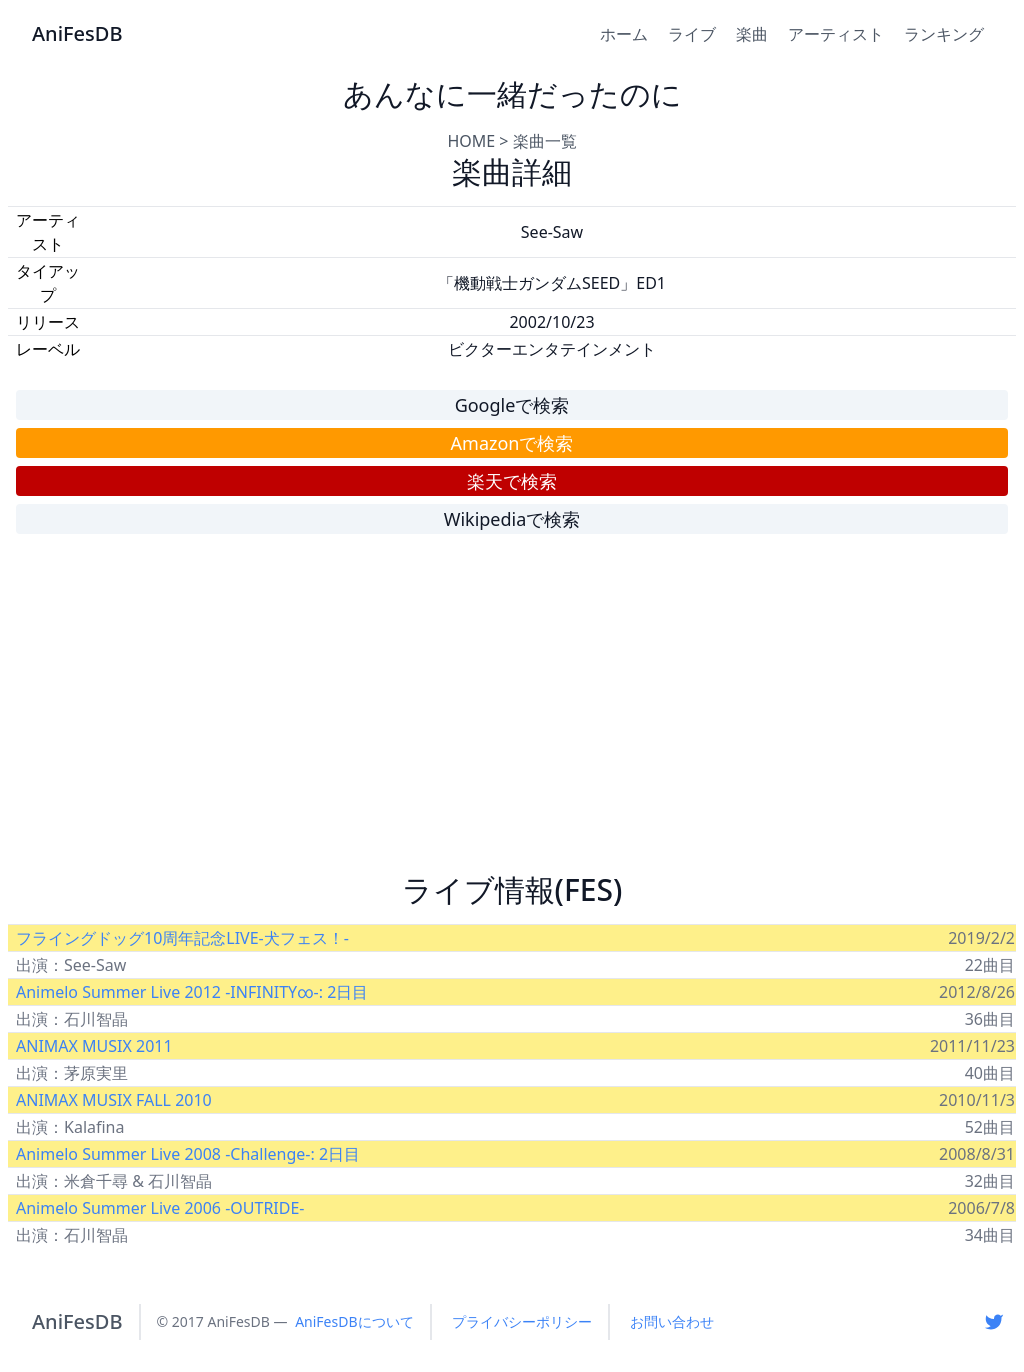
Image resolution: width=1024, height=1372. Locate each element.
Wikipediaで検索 (512, 519)
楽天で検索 (512, 481)
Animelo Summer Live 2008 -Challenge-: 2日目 (188, 1154)
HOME (471, 141)
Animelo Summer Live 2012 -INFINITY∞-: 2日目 (192, 992)
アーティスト (836, 34)
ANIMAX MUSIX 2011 (94, 1046)
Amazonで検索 (512, 443)
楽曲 (752, 34)
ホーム (624, 34)
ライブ (692, 34)
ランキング (944, 34)
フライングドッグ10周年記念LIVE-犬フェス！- (182, 938)
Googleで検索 (512, 405)
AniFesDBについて (354, 1321)
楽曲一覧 (545, 141)
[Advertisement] (512, 712)
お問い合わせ (672, 1321)
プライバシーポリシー (522, 1321)
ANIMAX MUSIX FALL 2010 (114, 1100)
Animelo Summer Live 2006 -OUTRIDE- (160, 1208)
